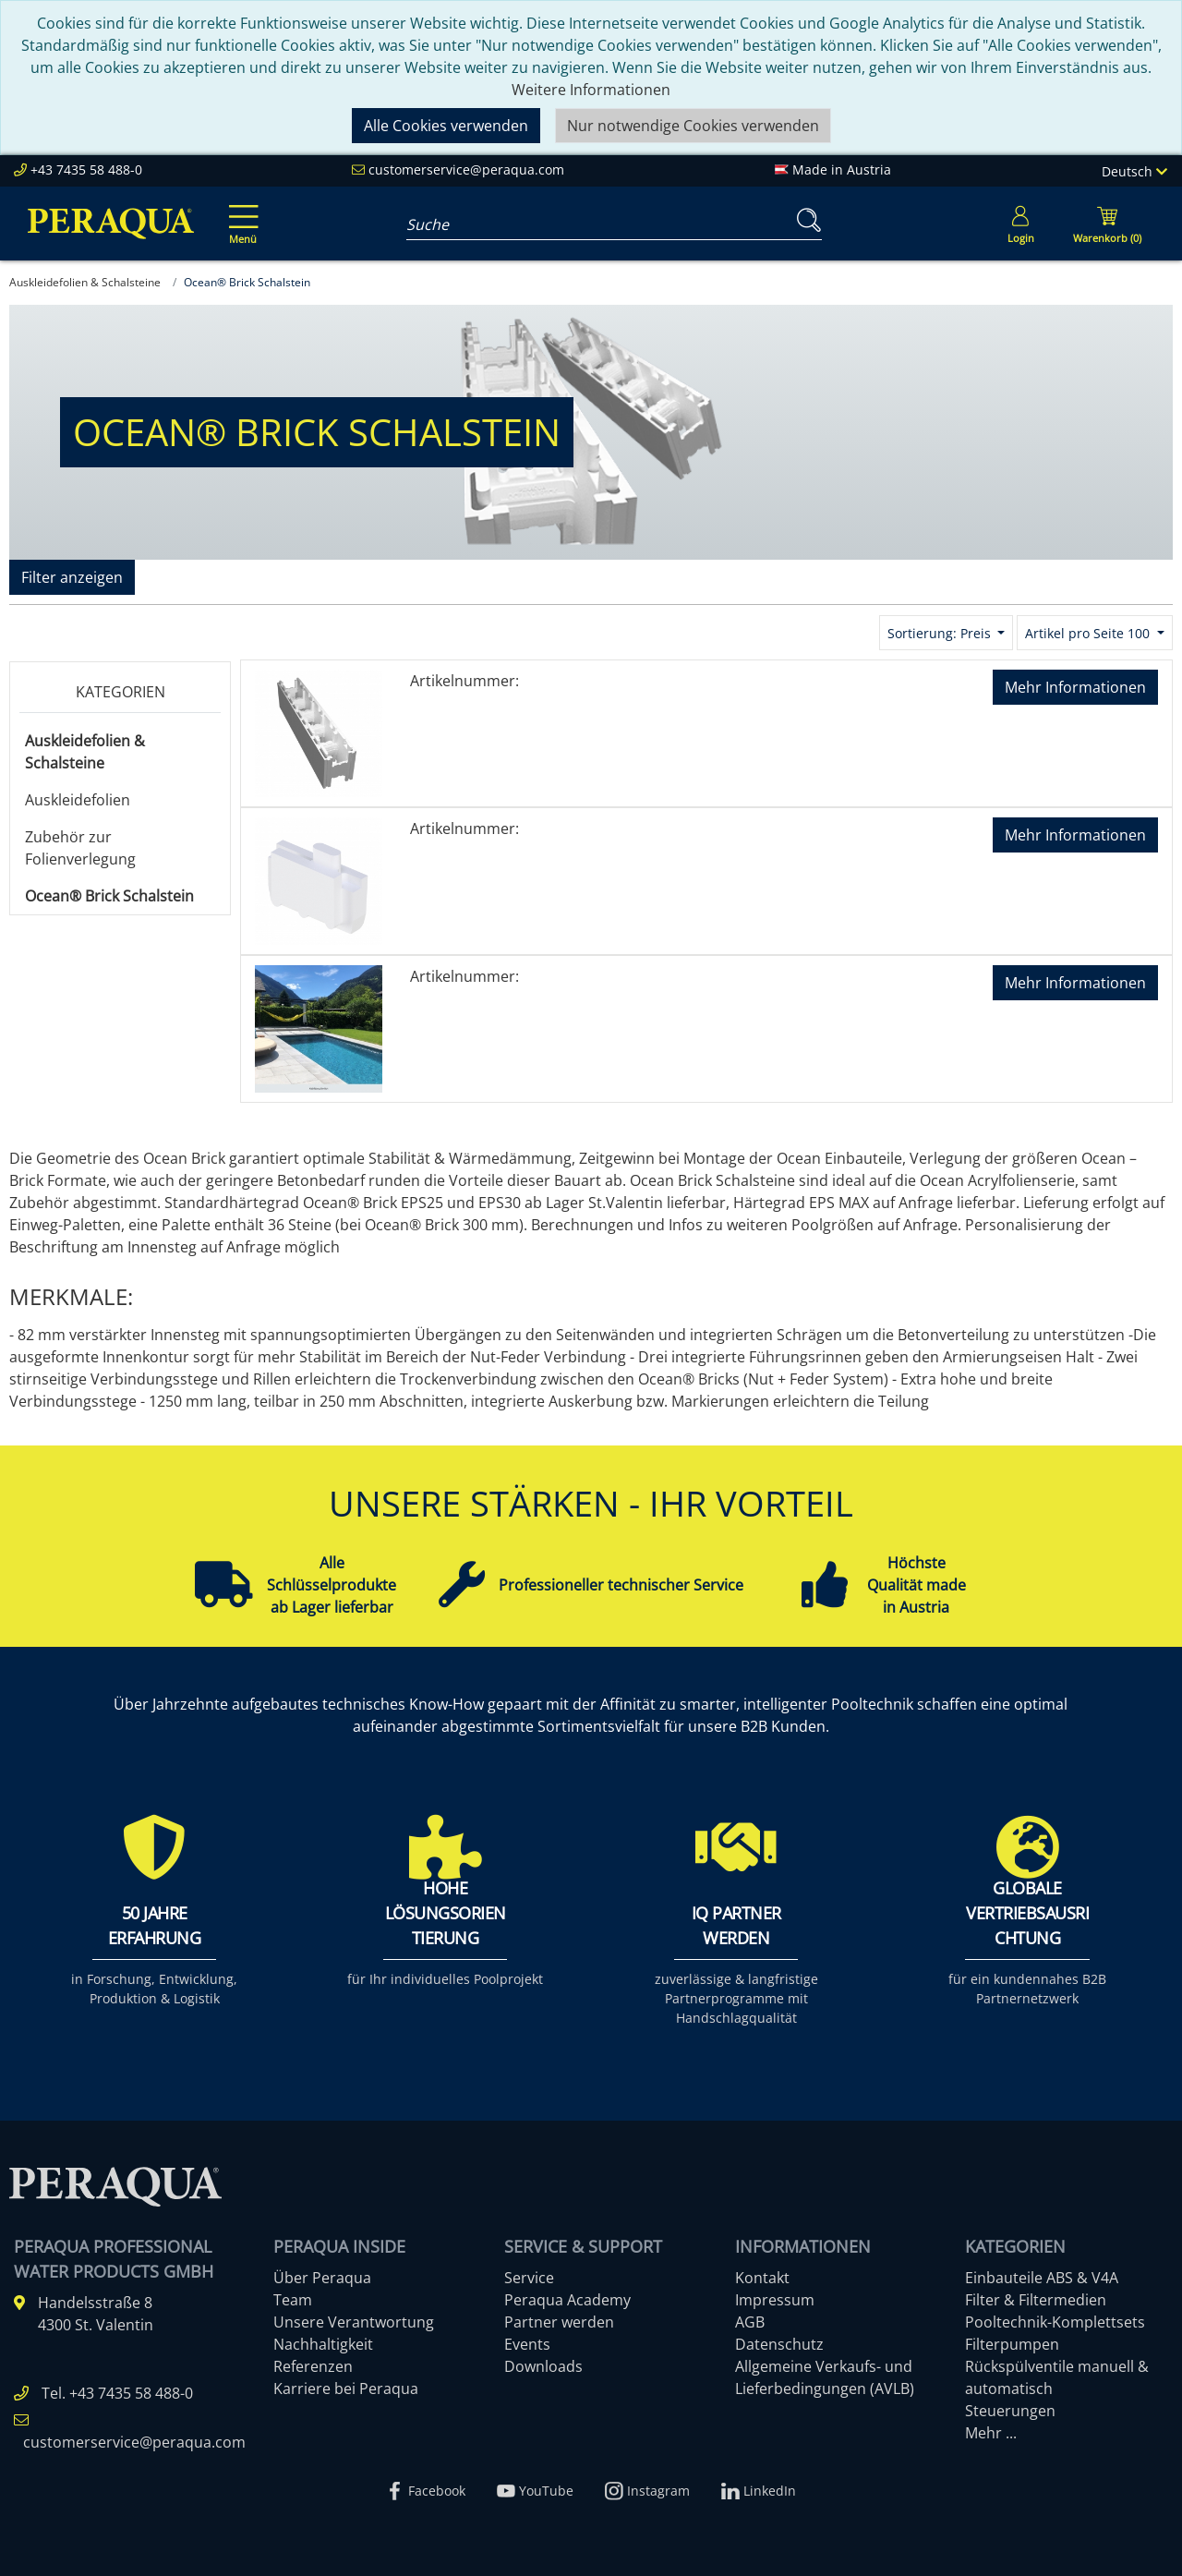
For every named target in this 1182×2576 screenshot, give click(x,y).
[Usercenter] (1020, 223)
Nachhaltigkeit (323, 2344)
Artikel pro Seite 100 (1089, 633)
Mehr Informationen (1075, 687)
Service (529, 2278)
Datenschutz (779, 2344)
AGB (750, 2322)
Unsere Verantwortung (353, 2322)
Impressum (774, 2300)
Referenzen (313, 2366)
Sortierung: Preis (941, 633)
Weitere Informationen (591, 89)
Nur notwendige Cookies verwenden (693, 125)
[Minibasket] (1107, 223)
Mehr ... (991, 2433)
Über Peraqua (322, 2278)
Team (292, 2300)
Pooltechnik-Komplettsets (1055, 2322)
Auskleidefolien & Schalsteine (85, 752)
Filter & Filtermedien (1035, 2300)
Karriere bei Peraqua (345, 2388)
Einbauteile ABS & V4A (1041, 2278)
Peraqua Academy (567, 2300)
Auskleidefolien (77, 800)
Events (527, 2344)
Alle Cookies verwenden (446, 125)
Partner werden (559, 2322)
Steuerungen (1010, 2411)
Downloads (543, 2366)
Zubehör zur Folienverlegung (80, 848)
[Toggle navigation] (240, 211)
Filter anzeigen (72, 577)
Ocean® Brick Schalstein (109, 896)
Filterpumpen (1012, 2344)
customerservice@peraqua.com (466, 169)
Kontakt (762, 2278)
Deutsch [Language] (1134, 171)
